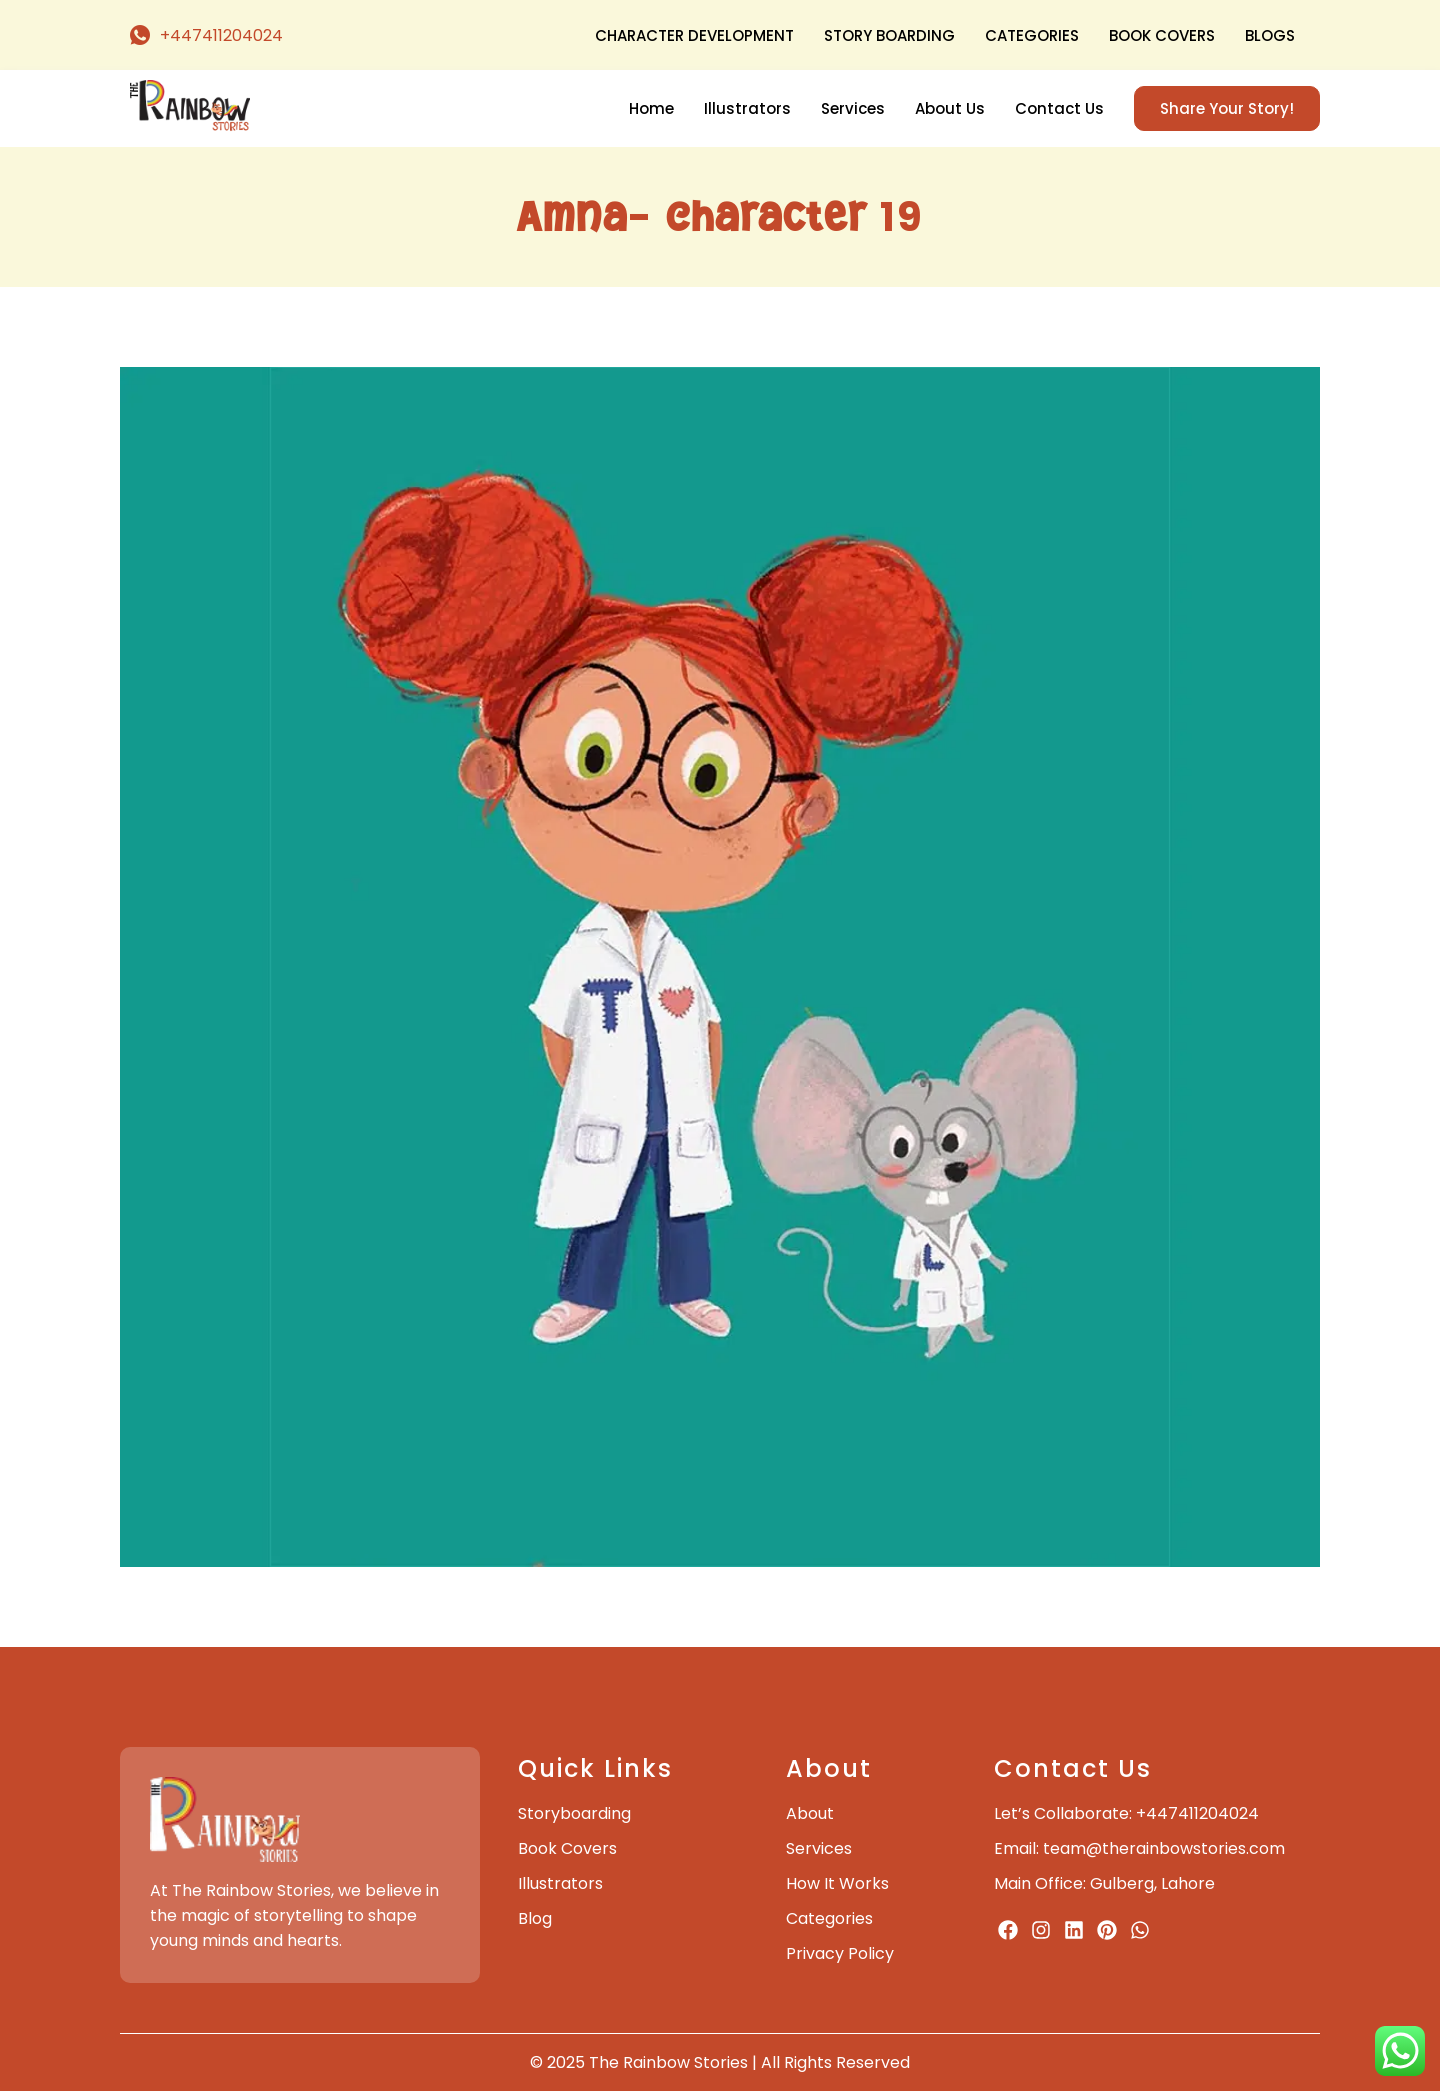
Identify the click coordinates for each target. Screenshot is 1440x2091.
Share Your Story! (1227, 108)
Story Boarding (889, 35)
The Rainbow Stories (668, 2062)
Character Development (694, 35)
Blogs (1270, 35)
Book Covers (1162, 35)
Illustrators (747, 108)
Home (651, 108)
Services (853, 108)
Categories (1032, 35)
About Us (950, 108)
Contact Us (1059, 108)
